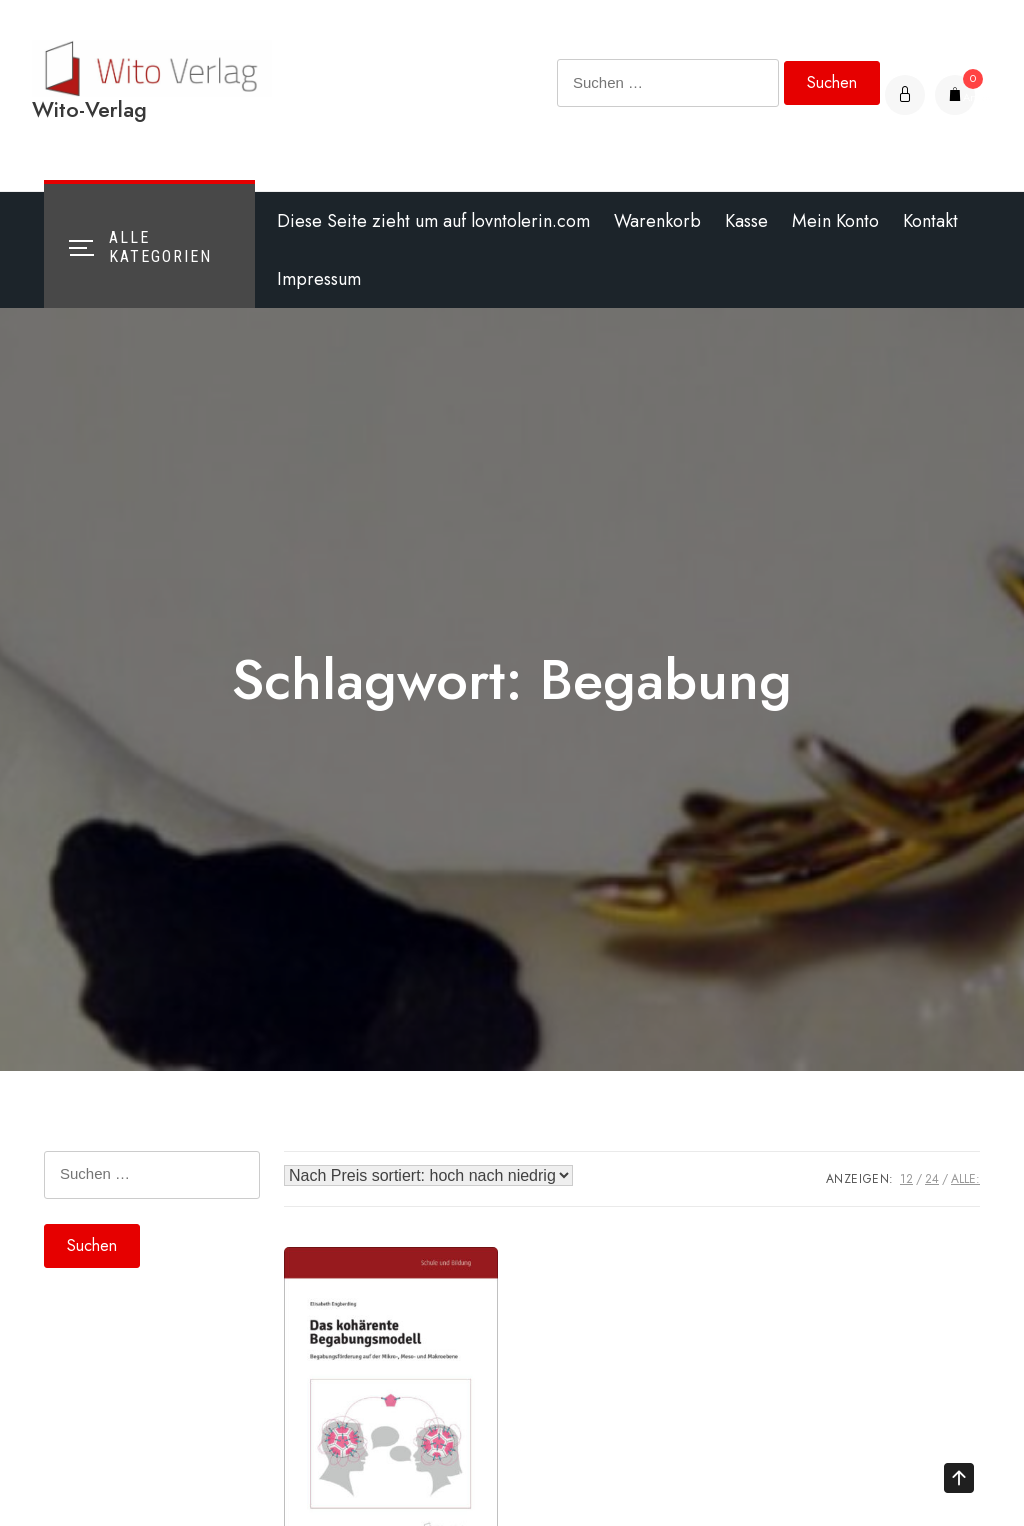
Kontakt (930, 221)
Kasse (746, 221)
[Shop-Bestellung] (428, 1175)
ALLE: (965, 1179)
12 (906, 1179)
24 (932, 1179)
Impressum (319, 279)
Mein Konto (835, 221)
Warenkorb (657, 221)
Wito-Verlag (89, 109)
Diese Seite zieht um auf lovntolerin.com (433, 221)
